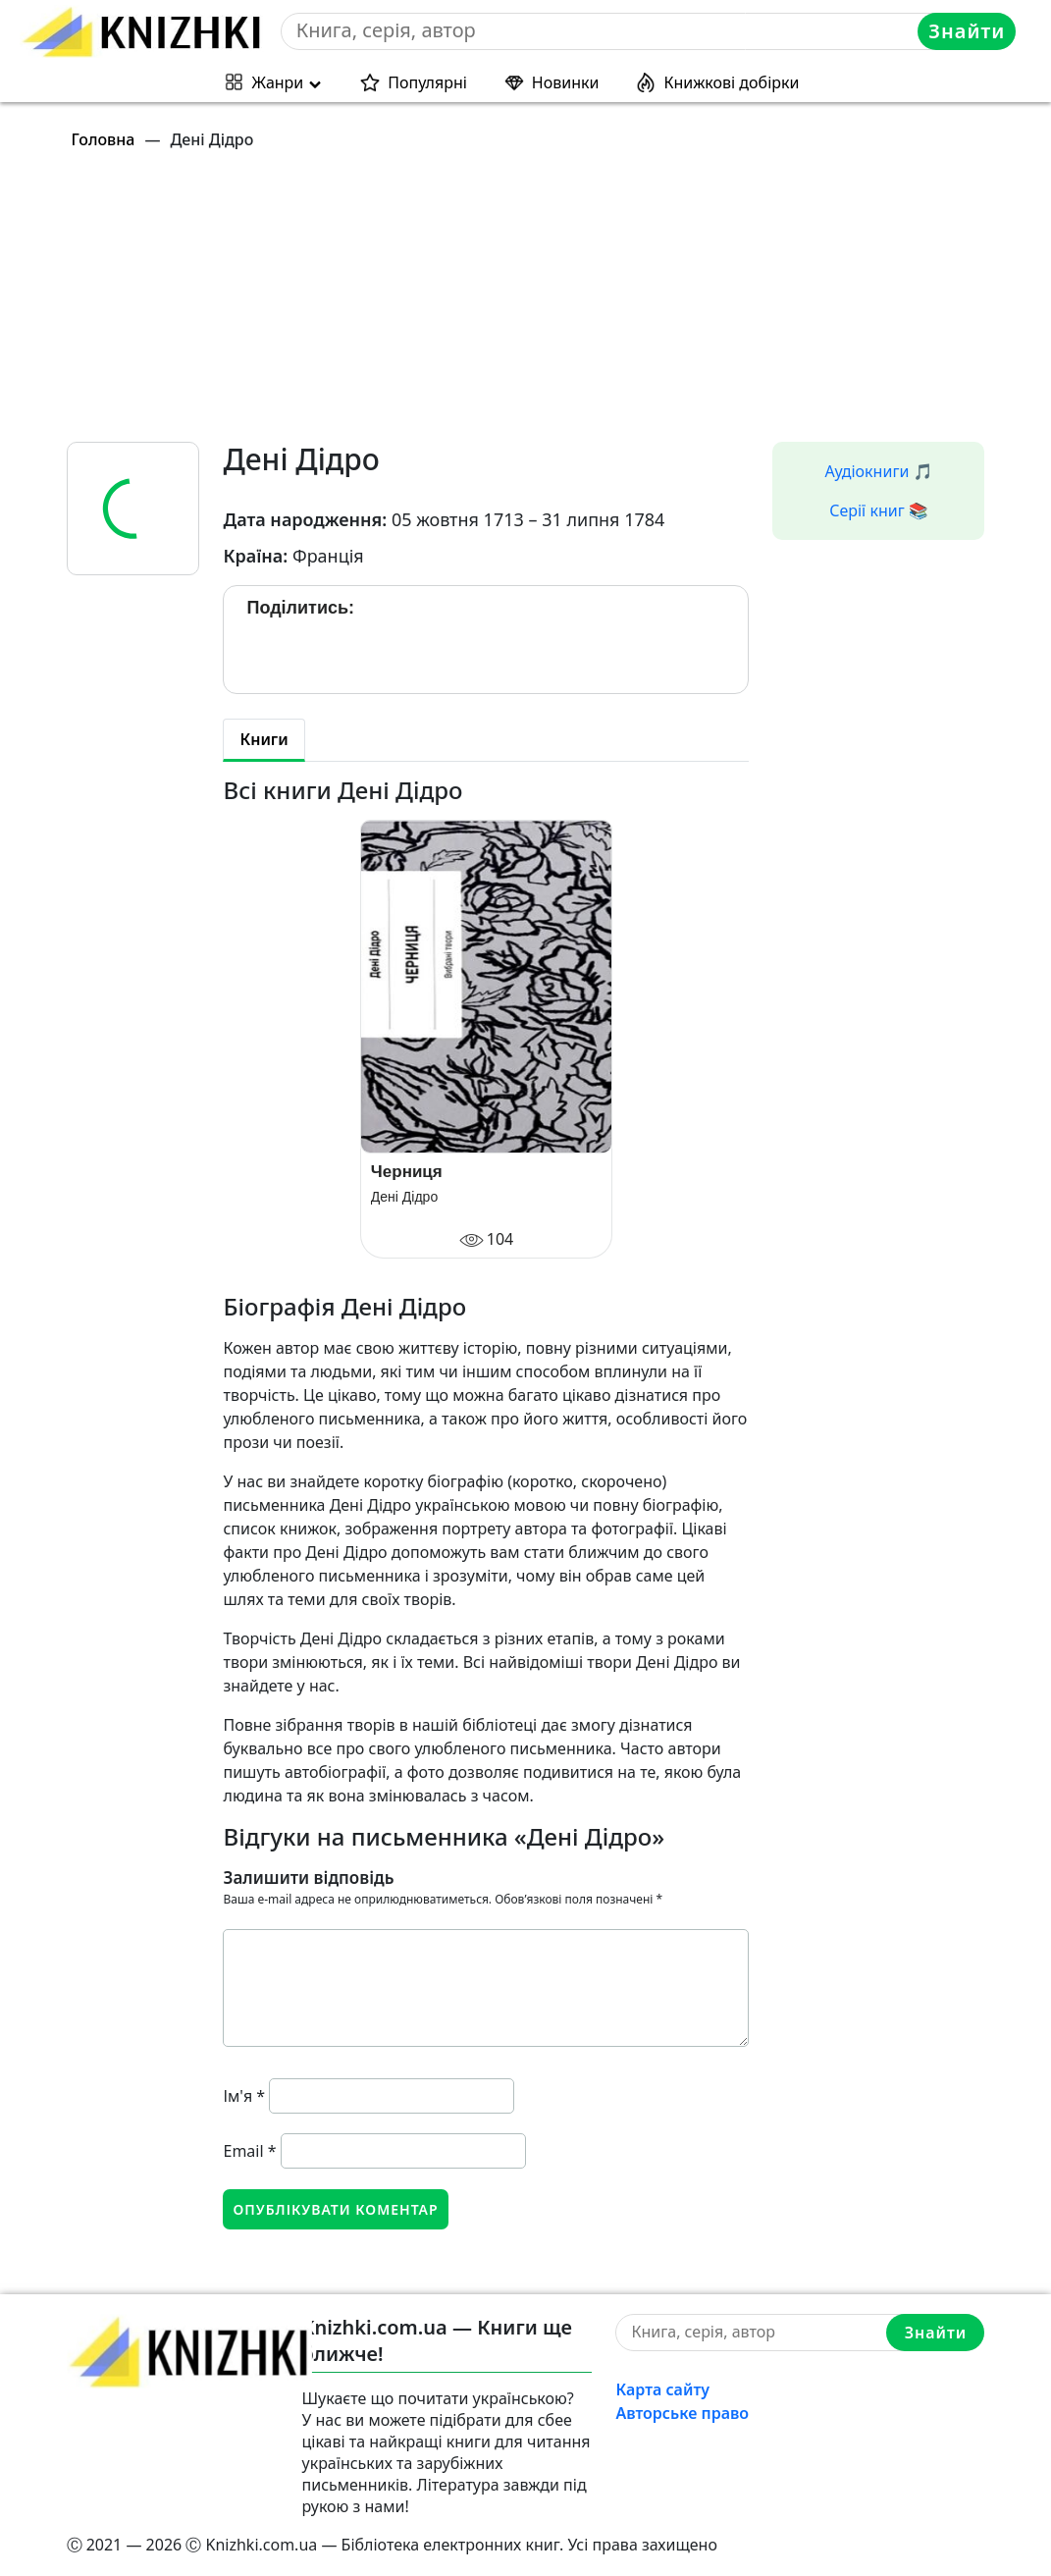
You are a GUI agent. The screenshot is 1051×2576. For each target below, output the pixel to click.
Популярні (427, 82)
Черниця (407, 1171)
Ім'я (244, 2096)
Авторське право (682, 2413)
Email (249, 2151)
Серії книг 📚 (878, 510)
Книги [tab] (263, 739)
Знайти (966, 31)
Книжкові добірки (731, 82)
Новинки (566, 82)
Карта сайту (662, 2389)
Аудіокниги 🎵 (879, 471)
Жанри (278, 82)
